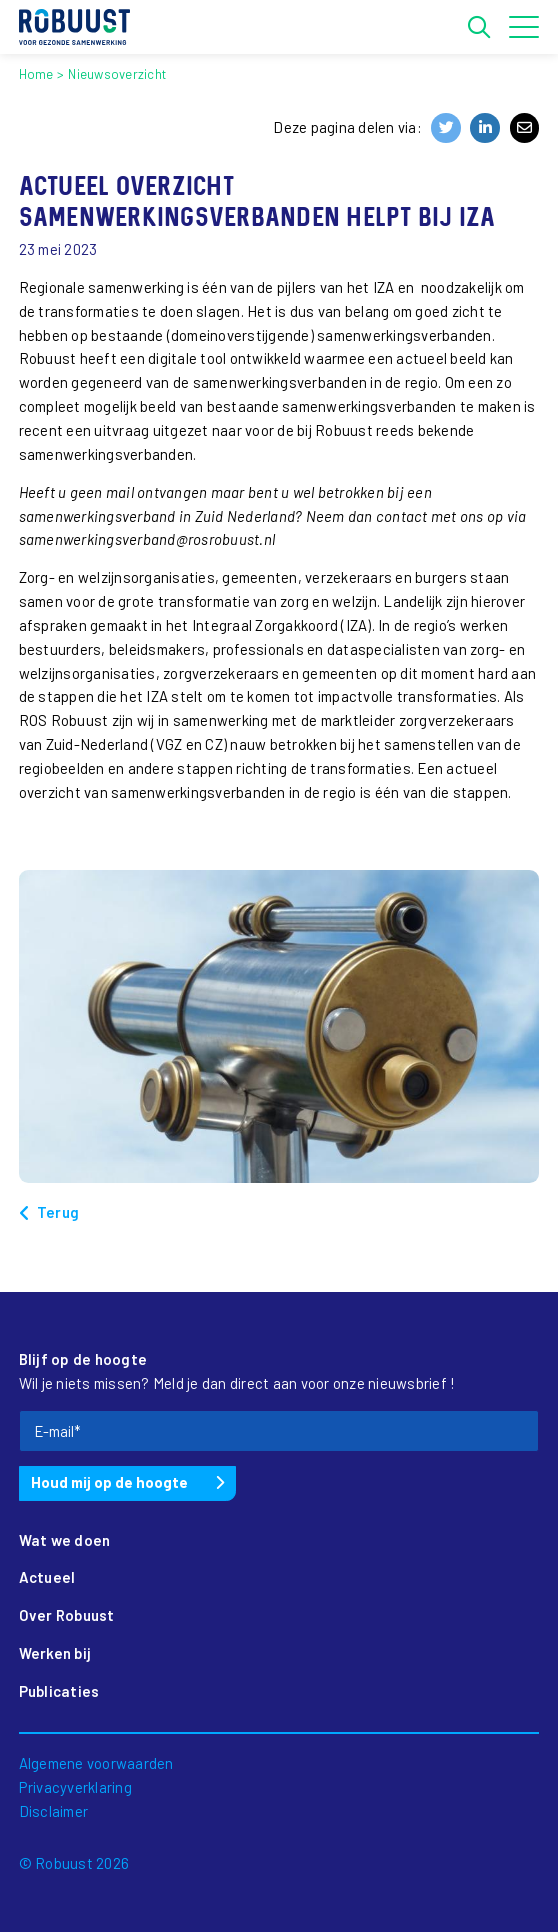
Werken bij (55, 1653)
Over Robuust (67, 1615)
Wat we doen (65, 1540)
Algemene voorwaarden (96, 1763)
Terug (58, 1212)
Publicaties (59, 1691)
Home (36, 74)
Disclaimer (54, 1811)
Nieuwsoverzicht (117, 74)
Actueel (47, 1577)
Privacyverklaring (75, 1787)
